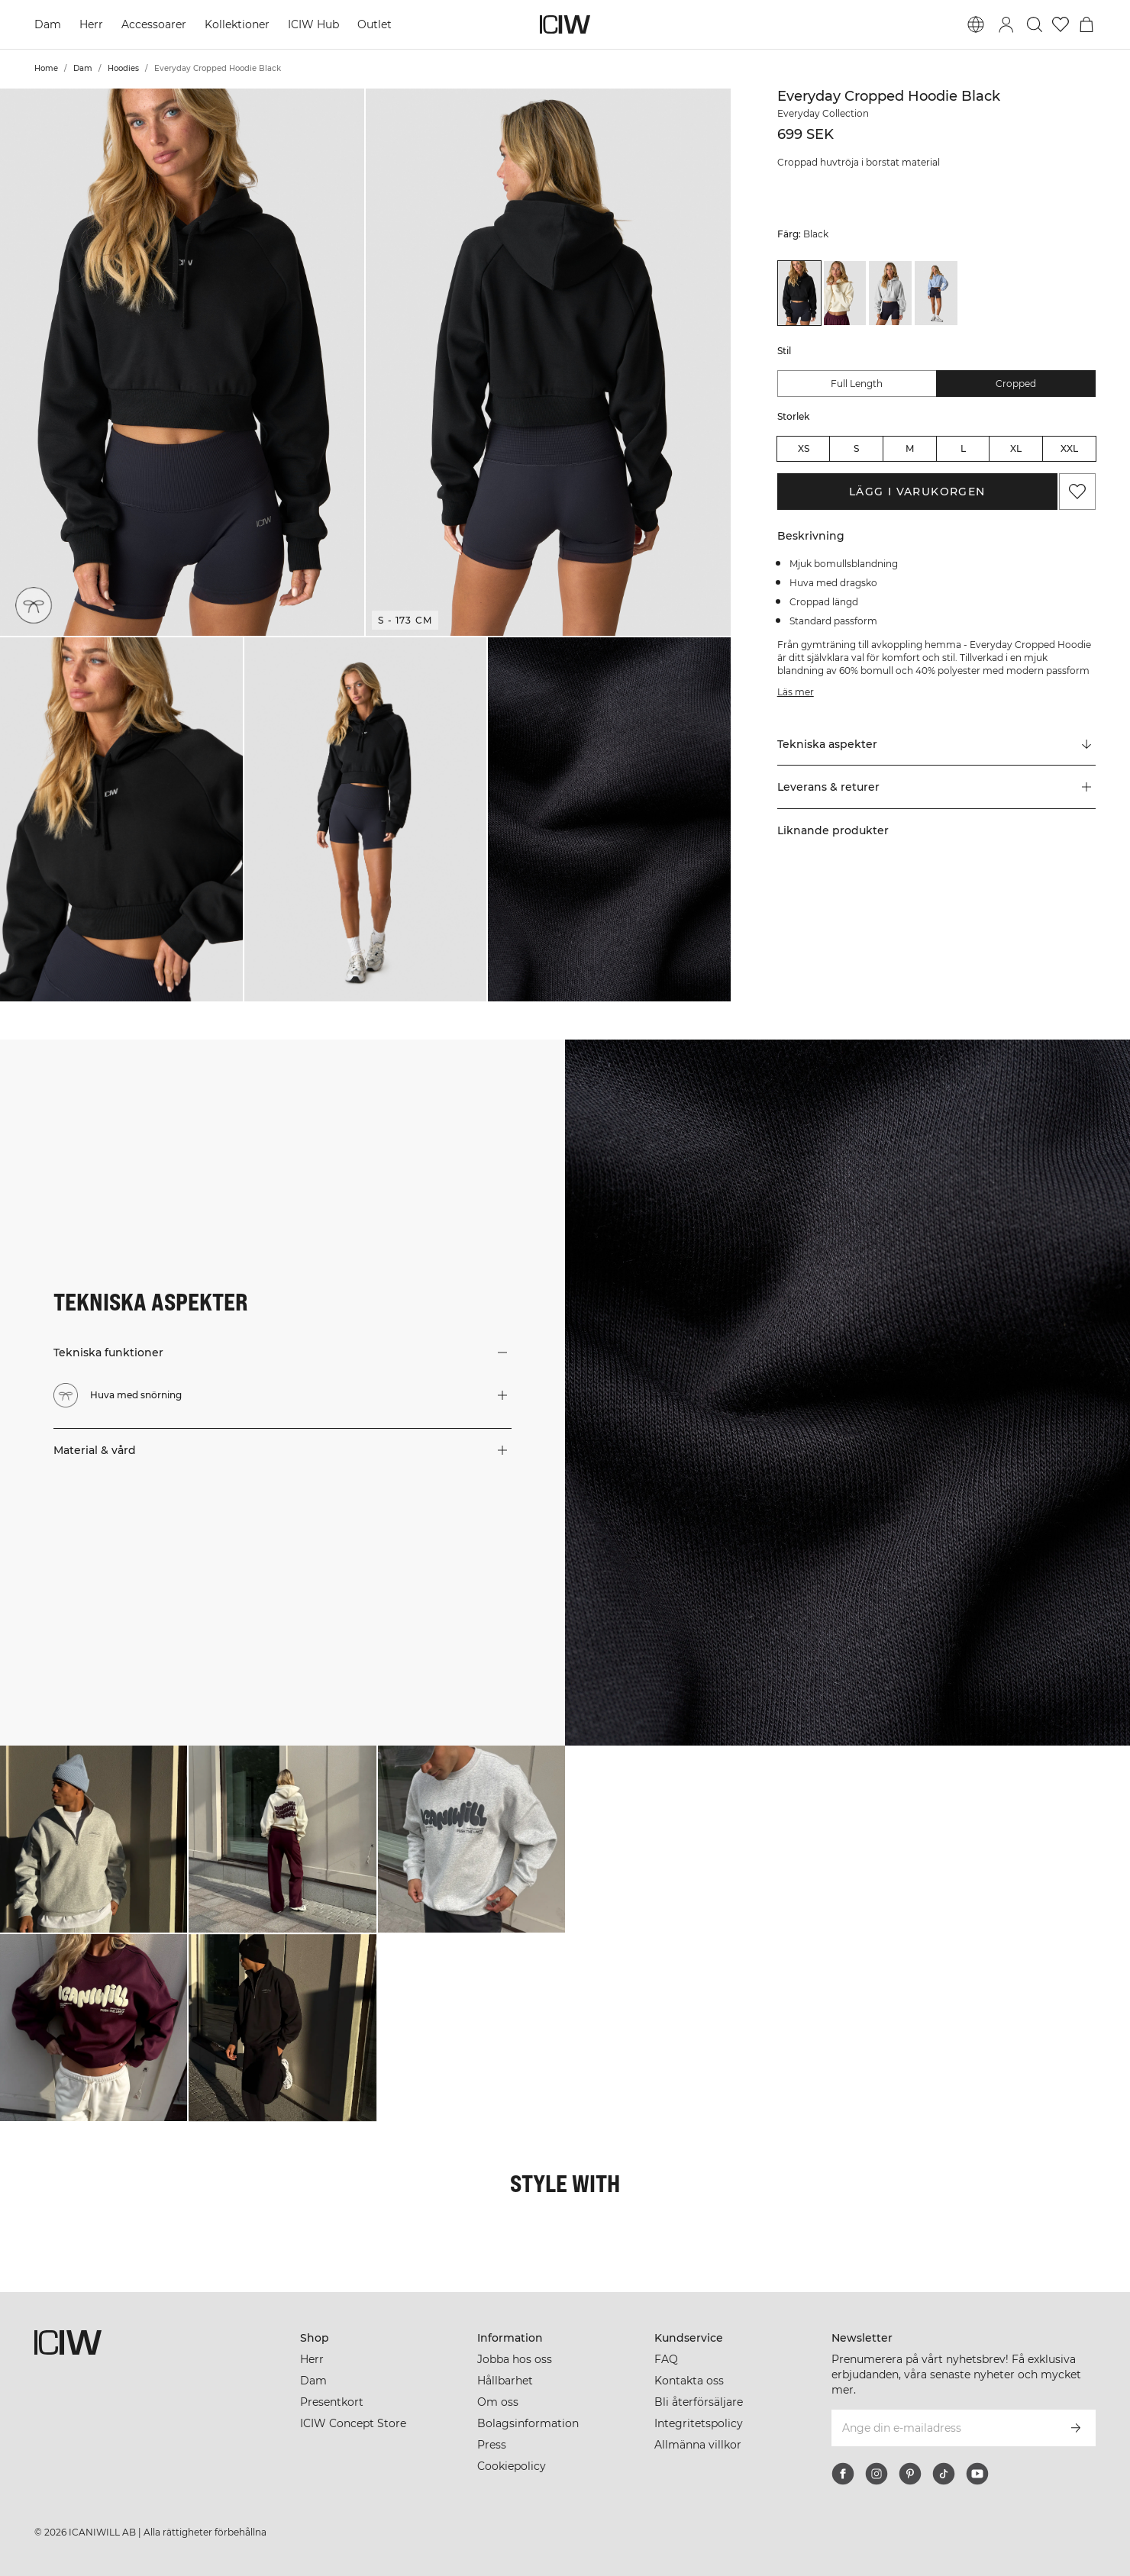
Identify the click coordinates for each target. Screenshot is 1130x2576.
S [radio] (856, 448)
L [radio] (963, 448)
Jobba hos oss (514, 2359)
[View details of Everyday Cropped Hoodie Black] (799, 293)
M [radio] (910, 448)
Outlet (374, 24)
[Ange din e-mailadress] (942, 2428)
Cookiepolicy (511, 2466)
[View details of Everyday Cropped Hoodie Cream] (845, 293)
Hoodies (123, 68)
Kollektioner (237, 24)
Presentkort (331, 2402)
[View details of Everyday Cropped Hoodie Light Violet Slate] (936, 293)
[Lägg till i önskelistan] (1077, 491)
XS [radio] (803, 448)
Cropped (1016, 383)
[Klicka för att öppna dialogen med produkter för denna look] (93, 1839)
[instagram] (876, 2473)
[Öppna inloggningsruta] (1006, 24)
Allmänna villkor (697, 2445)
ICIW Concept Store (353, 2423)
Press (491, 2445)
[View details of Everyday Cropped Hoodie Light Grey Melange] (890, 293)
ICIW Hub (313, 24)
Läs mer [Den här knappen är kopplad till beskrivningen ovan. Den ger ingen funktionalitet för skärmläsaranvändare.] (795, 692)
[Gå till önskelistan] (1061, 24)
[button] (182, 362)
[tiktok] (943, 2473)
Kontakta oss (689, 2380)
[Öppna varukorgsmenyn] (1086, 24)
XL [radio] (1016, 448)
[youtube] (977, 2473)
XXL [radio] (1069, 448)
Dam (47, 24)
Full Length (857, 383)
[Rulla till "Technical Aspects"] (936, 744)
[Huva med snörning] (34, 605)
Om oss (497, 2402)
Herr (91, 24)
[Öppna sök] (1035, 24)
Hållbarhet (505, 2380)
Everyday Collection (823, 113)
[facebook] (843, 2473)
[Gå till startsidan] (565, 24)
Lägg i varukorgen (917, 491)
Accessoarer (153, 24)
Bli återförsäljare (698, 2402)
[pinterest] (910, 2473)
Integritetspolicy (698, 2423)
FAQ (666, 2359)
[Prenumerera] (1076, 2428)
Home (46, 68)
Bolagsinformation (528, 2423)
